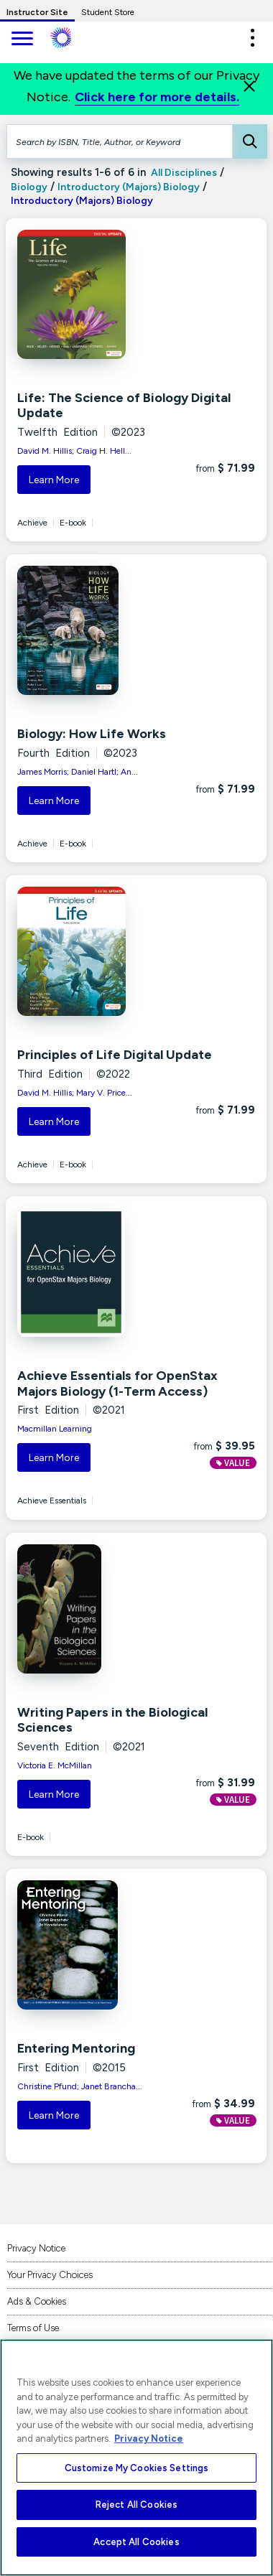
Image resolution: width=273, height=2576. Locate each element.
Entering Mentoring (76, 2048)
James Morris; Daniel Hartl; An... (77, 772)
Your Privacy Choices (50, 2274)
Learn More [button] (54, 480)
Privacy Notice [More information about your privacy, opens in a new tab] (148, 2438)
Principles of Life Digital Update (114, 1055)
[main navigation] (21, 40)
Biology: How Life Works (91, 734)
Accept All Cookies (136, 2542)
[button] (252, 38)
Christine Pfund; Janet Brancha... (79, 2086)
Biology (29, 187)
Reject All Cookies (136, 2504)
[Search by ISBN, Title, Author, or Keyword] (119, 141)
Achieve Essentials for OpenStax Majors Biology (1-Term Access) (117, 1383)
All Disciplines (183, 173)
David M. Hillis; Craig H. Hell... (74, 451)
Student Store (107, 12)
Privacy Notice (36, 2248)
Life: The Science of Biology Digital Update (124, 405)
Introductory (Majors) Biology (128, 187)
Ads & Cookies (36, 2301)
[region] (136, 2457)
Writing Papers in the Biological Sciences (112, 1720)
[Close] (249, 86)
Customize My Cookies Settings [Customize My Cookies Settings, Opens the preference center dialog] (137, 2468)
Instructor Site (37, 12)
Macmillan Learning (54, 1429)
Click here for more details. (157, 97)
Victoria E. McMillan (54, 1765)
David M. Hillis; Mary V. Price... (74, 1093)
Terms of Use (33, 2328)
